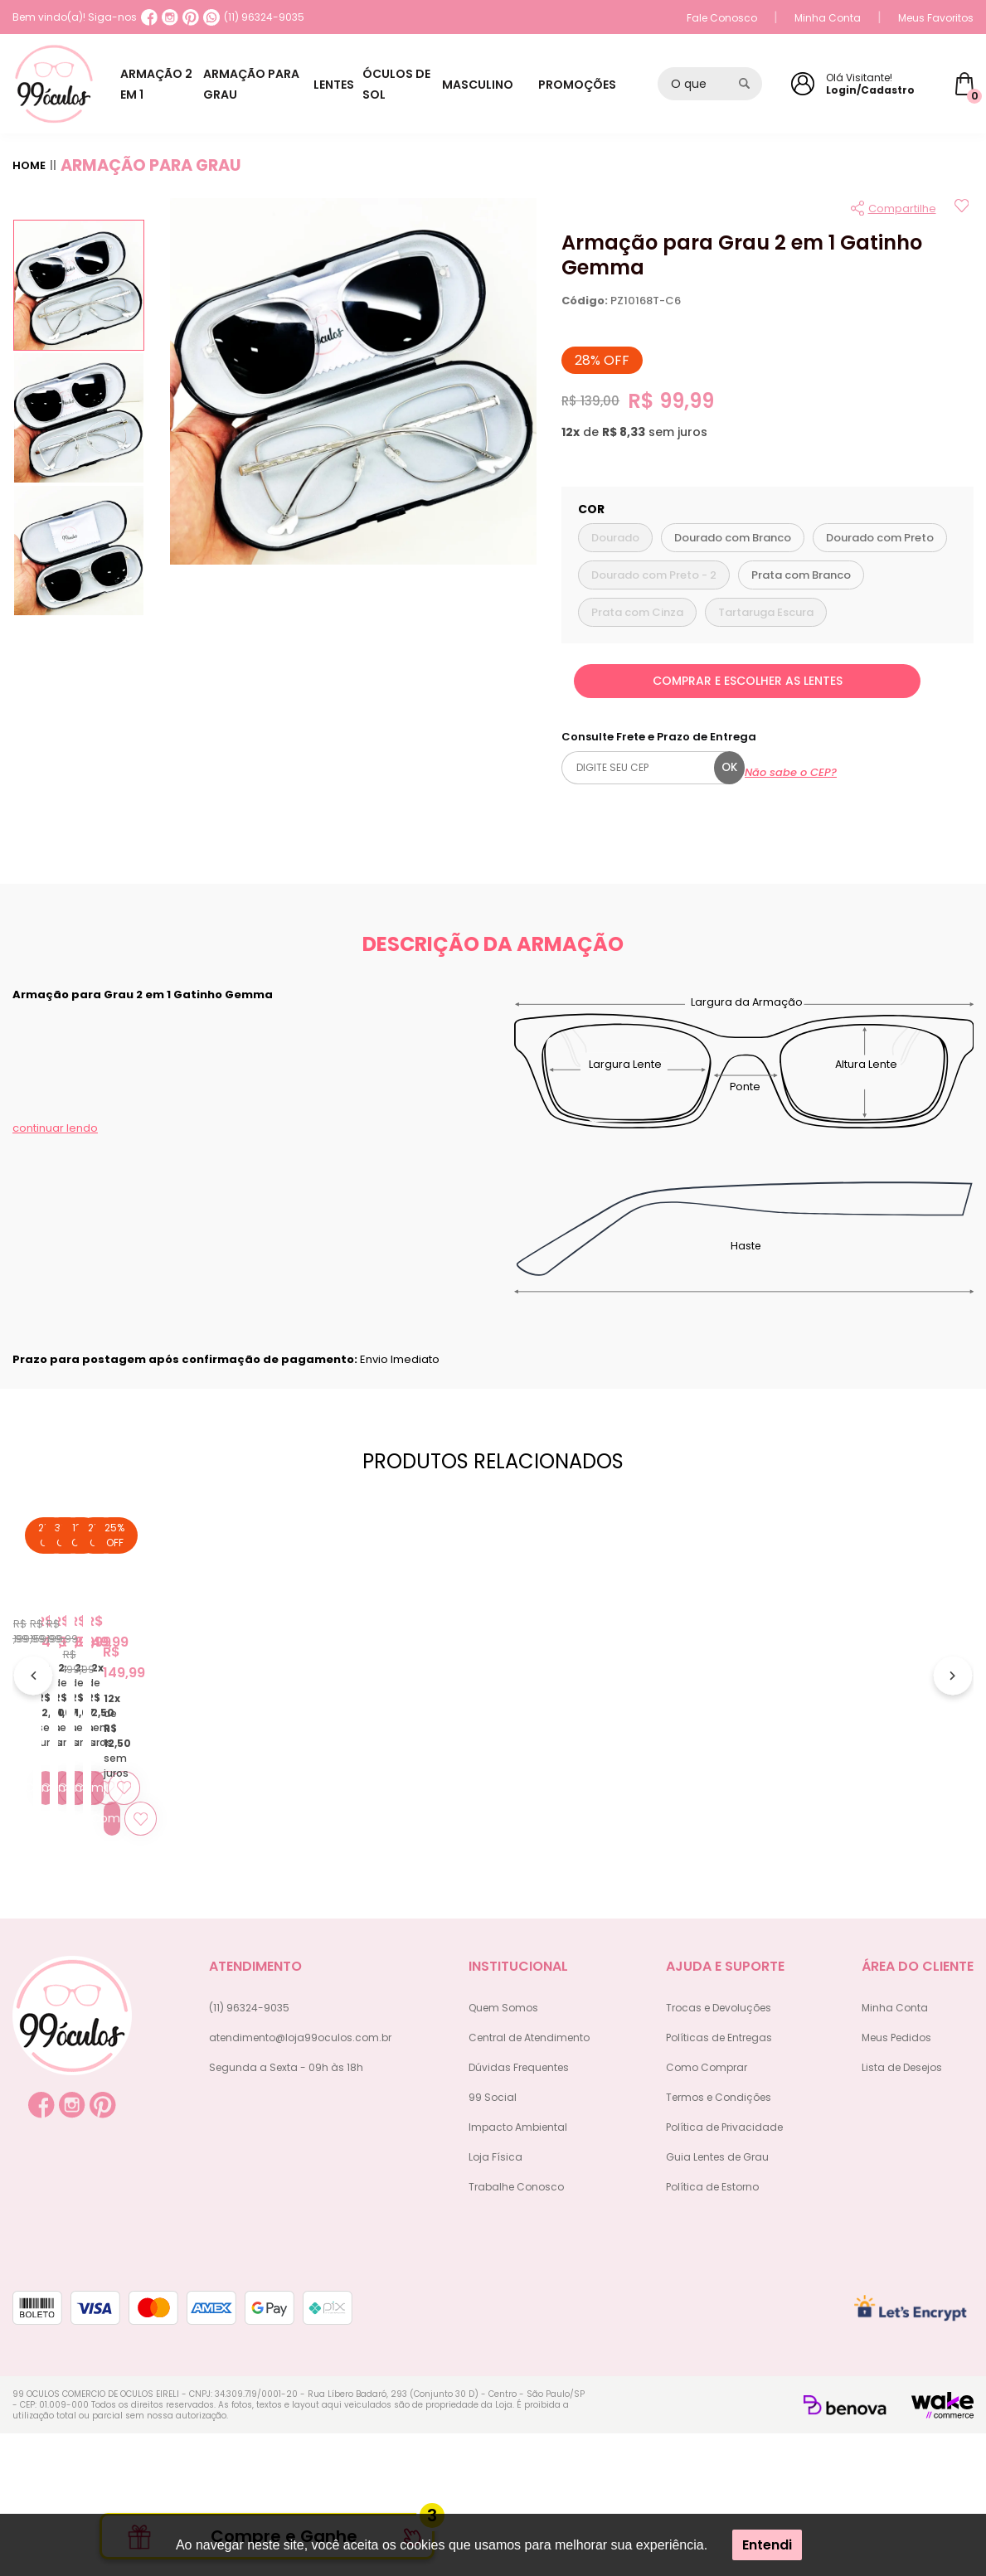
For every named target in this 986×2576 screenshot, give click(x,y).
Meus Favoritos (936, 18)
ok (729, 767)
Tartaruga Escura (766, 612)
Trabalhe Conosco (516, 2329)
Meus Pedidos (896, 2180)
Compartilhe (902, 208)
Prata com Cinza (637, 612)
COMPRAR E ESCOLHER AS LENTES (748, 680)
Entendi (767, 2544)
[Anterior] (33, 1749)
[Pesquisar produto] (744, 83)
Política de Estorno (712, 2329)
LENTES (357, 84)
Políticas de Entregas (719, 2180)
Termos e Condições (718, 2240)
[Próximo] (953, 1749)
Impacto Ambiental (518, 2270)
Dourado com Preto (880, 538)
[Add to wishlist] (962, 208)
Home (29, 165)
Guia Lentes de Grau (717, 2299)
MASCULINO (510, 84)
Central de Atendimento (529, 2180)
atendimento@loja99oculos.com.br (300, 2180)
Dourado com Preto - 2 (653, 575)
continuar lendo (55, 1128)
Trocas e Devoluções (718, 2150)
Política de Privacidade (724, 2270)
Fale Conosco (722, 18)
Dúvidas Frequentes (519, 2210)
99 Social (493, 2240)
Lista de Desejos (902, 2210)
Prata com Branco (801, 575)
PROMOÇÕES (594, 84)
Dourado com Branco (732, 538)
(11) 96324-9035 (253, 17)
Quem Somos (503, 2150)
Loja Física (495, 2299)
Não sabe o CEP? (791, 772)
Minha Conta (827, 18)
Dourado (615, 538)
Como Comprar (706, 2210)
